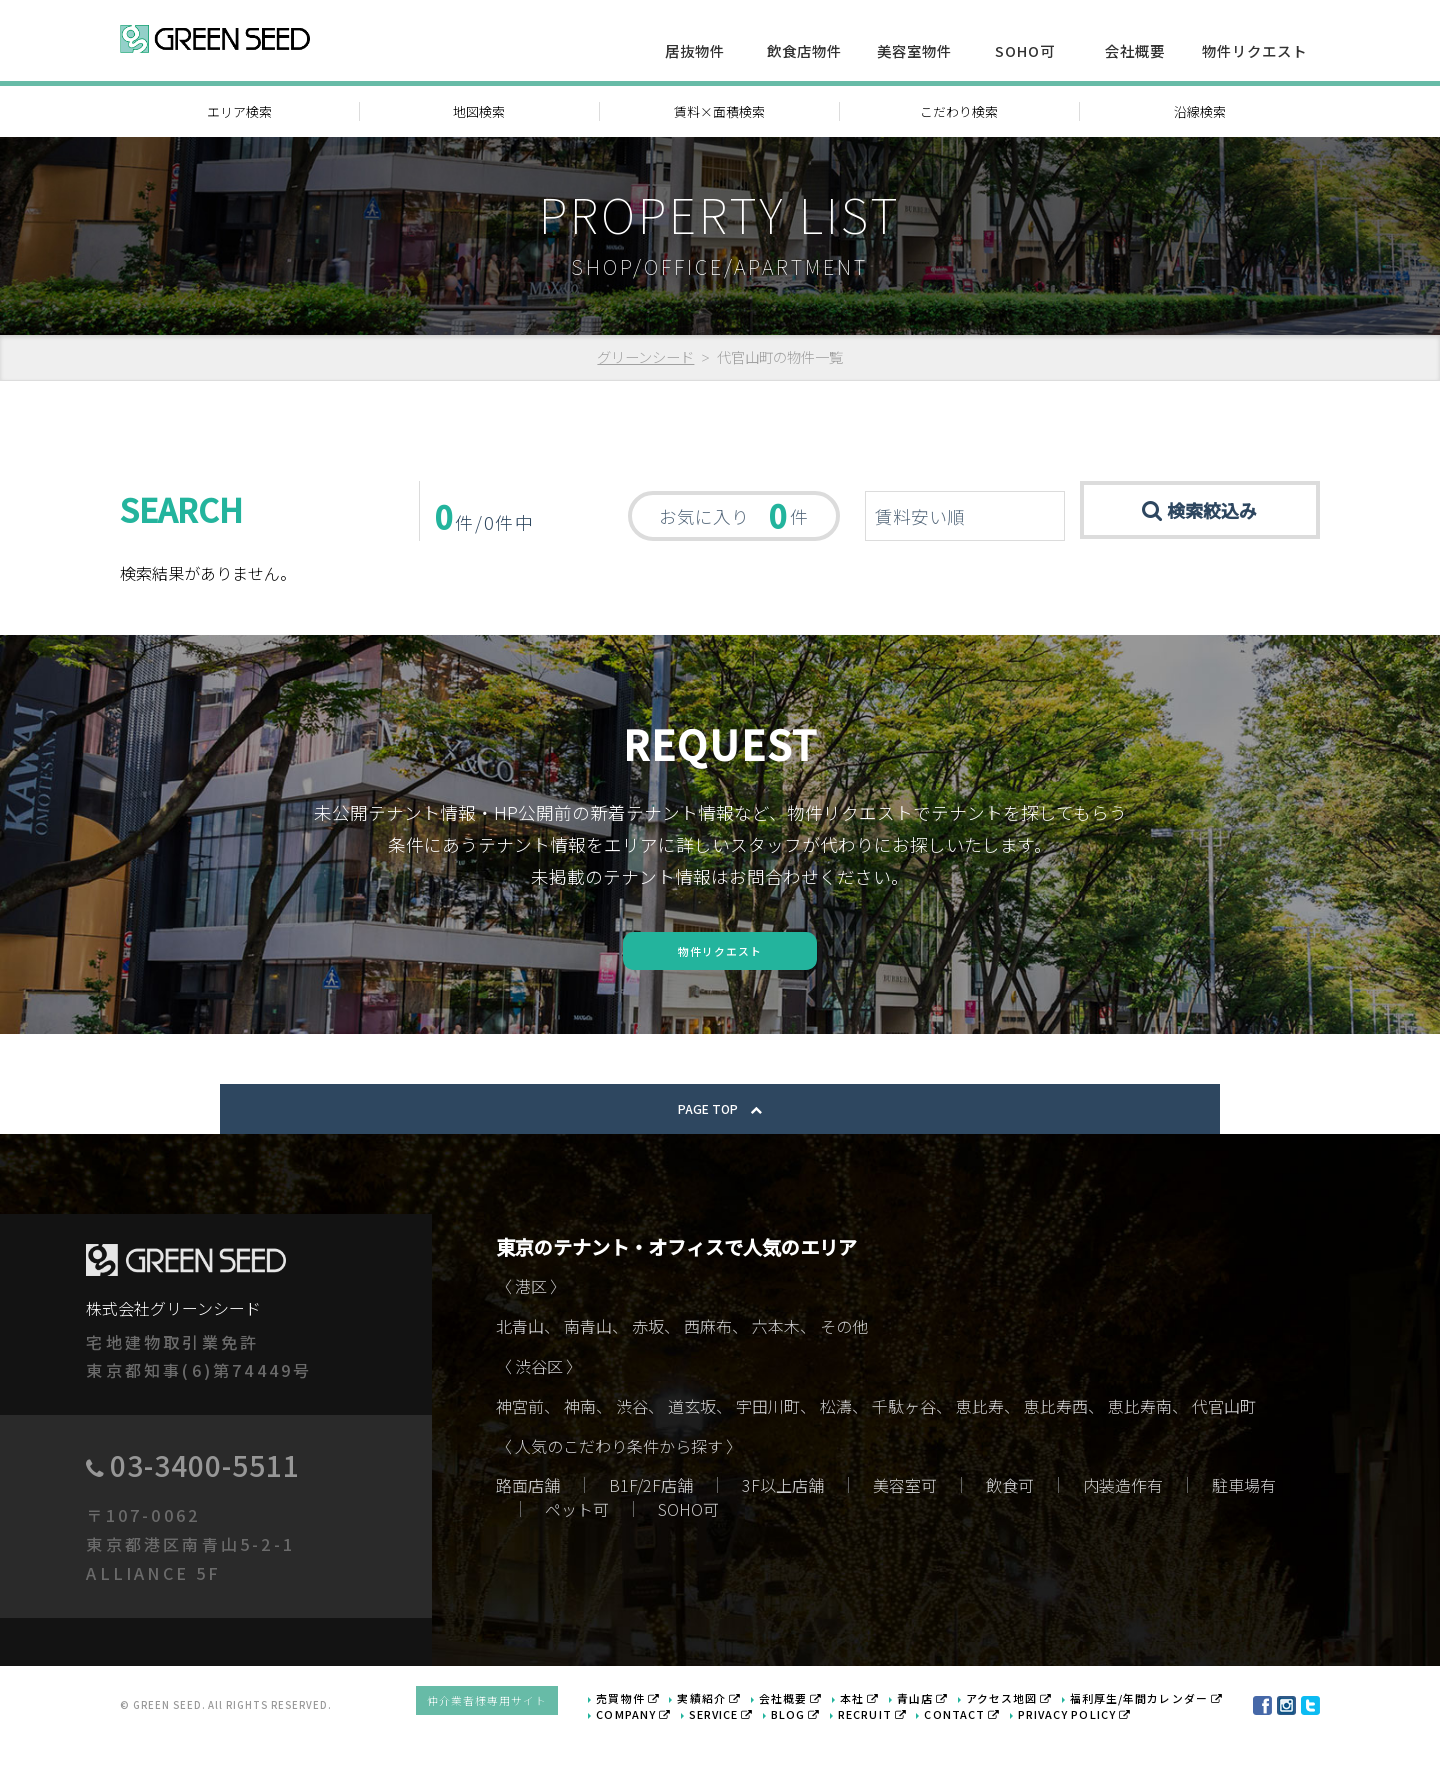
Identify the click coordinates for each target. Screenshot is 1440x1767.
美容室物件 (914, 50)
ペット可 (577, 1542)
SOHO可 (1025, 50)
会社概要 (1135, 50)
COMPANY (675, 1740)
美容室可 (905, 1518)
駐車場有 (1244, 1518)
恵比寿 (980, 1440)
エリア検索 (239, 111)
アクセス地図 (1026, 1726)
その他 (844, 1360)
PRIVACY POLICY (1079, 1740)
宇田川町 (768, 1440)
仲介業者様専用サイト (540, 1733)
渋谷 (632, 1440)
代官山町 (1224, 1440)
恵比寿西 (1056, 1440)
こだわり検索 (959, 111)
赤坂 (648, 1360)
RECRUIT (895, 1740)
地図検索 (479, 111)
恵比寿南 (1140, 1440)
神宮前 (520, 1440)
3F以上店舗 (783, 1518)
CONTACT (977, 1740)
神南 (580, 1440)
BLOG (825, 1740)
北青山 (520, 1360)
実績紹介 (747, 1726)
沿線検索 (1200, 111)
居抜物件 (695, 50)
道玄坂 (692, 1440)
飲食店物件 (804, 50)
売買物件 (671, 1726)
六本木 (776, 1360)
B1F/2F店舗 (651, 1518)
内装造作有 (1123, 1518)
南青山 (588, 1360)
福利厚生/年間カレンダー (1153, 1726)
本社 (886, 1726)
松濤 (836, 1440)
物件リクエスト (1254, 50)
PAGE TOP (720, 1142)
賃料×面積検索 (719, 111)
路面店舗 (528, 1518)
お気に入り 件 (733, 515)
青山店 (945, 1726)
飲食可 (1010, 1518)
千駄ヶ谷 (904, 1440)
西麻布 (708, 1360)
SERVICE (756, 1740)
